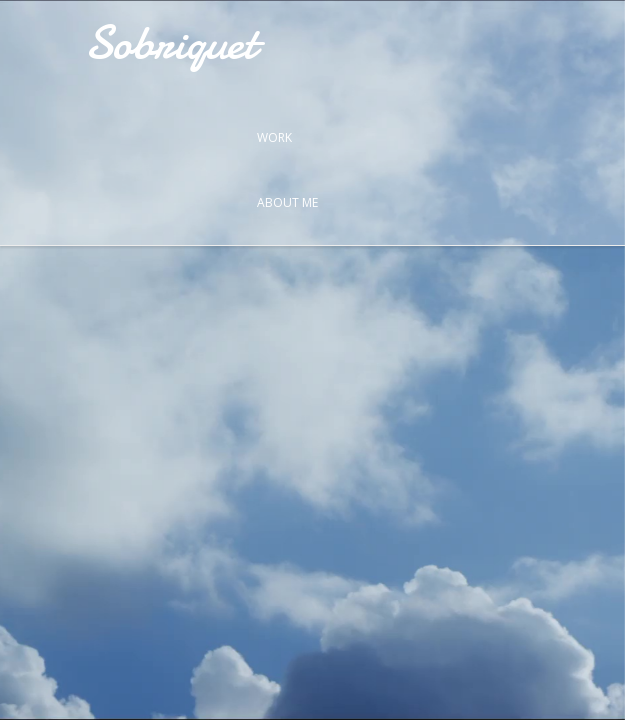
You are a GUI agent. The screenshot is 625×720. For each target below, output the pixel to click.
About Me (287, 202)
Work (274, 137)
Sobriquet (170, 42)
